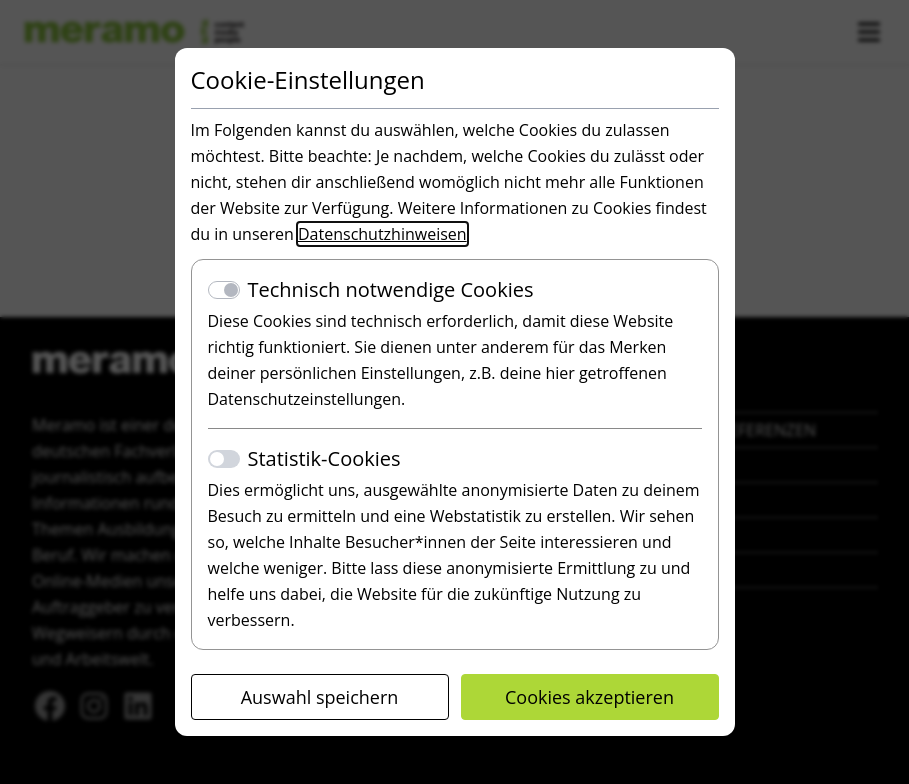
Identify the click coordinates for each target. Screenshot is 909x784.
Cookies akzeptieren (589, 697)
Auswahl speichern (320, 697)
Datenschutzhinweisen (382, 234)
